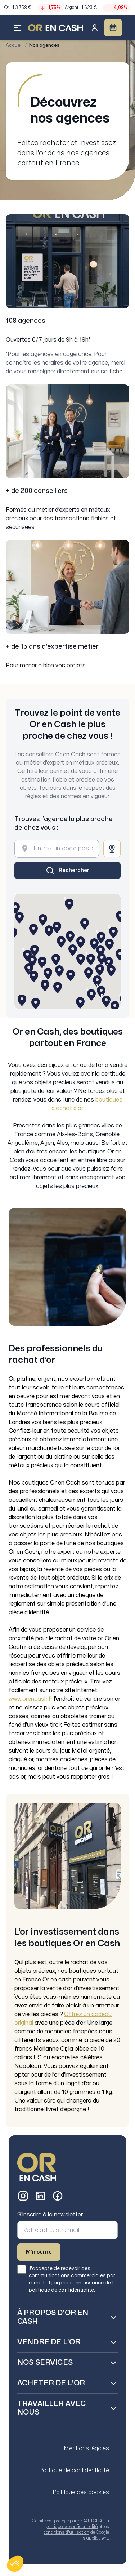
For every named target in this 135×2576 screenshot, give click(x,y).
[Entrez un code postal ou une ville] (63, 848)
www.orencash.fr (31, 1699)
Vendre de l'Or (48, 2342)
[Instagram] (23, 2196)
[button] (15, 2563)
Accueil (14, 45)
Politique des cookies (81, 2492)
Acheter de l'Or (51, 2383)
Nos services (45, 2362)
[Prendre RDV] (113, 27)
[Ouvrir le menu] (17, 28)
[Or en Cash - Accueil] (36, 2167)
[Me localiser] (112, 848)
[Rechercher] (67, 870)
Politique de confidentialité (74, 2470)
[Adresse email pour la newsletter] (67, 2230)
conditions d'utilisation (66, 2532)
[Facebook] (57, 2196)
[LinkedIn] (40, 2196)
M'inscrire (39, 2252)
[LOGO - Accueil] (55, 27)
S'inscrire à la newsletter (50, 2214)
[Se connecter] (94, 27)
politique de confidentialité (61, 2290)
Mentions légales (86, 2448)
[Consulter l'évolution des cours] (67, 6)
